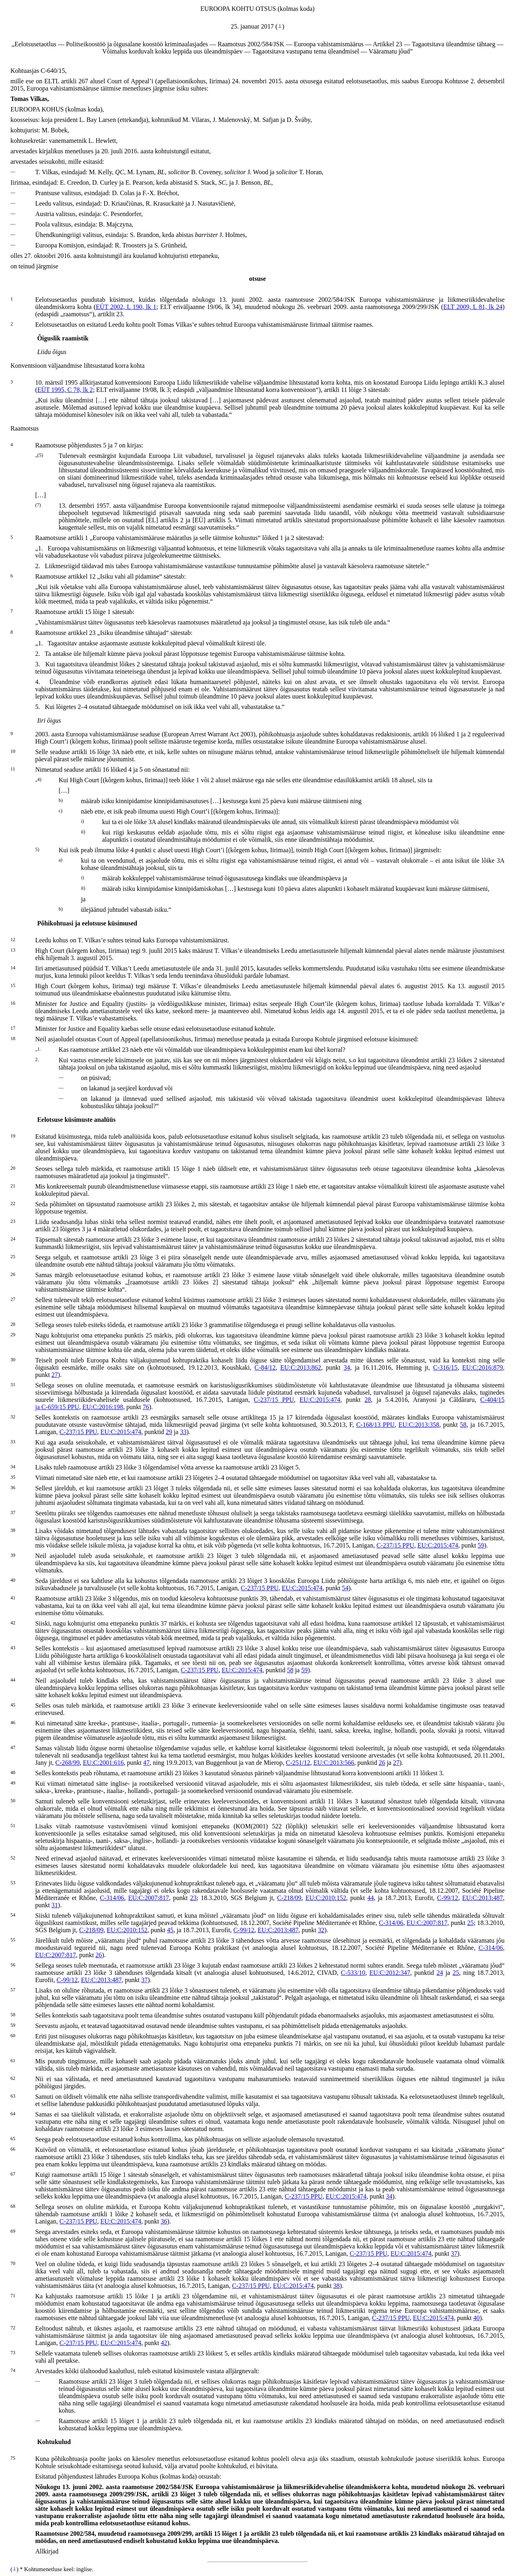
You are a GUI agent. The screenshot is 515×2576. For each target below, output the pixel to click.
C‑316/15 (445, 1367)
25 (470, 1922)
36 (164, 2221)
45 (170, 1930)
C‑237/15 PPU (274, 1399)
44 (370, 1897)
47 (146, 1762)
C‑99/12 (447, 1897)
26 (382, 1762)
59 (481, 1545)
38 (336, 2285)
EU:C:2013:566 (333, 1762)
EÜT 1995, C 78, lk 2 (65, 389)
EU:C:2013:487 (482, 1897)
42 (164, 2342)
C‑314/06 (112, 1897)
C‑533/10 (353, 1972)
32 (321, 1930)
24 (440, 1972)
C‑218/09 (289, 1897)
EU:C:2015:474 (319, 1399)
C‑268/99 (68, 1762)
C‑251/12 (298, 1762)
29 (169, 1431)
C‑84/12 (265, 1367)
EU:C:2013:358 (418, 1424)
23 (193, 1897)
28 (368, 1399)
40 (476, 2317)
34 (347, 1367)
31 (55, 1905)
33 (183, 1431)
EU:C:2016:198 (102, 1406)
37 (144, 1979)
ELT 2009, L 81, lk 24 (473, 306)
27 (55, 1374)
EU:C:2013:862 (300, 1367)
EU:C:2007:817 (148, 1897)
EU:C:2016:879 (482, 1367)
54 (345, 1588)
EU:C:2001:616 (103, 1762)
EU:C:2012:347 (389, 1972)
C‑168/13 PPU (375, 1424)
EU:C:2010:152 (325, 1897)
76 (146, 1406)
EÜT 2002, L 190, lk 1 (126, 306)
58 (463, 1424)
